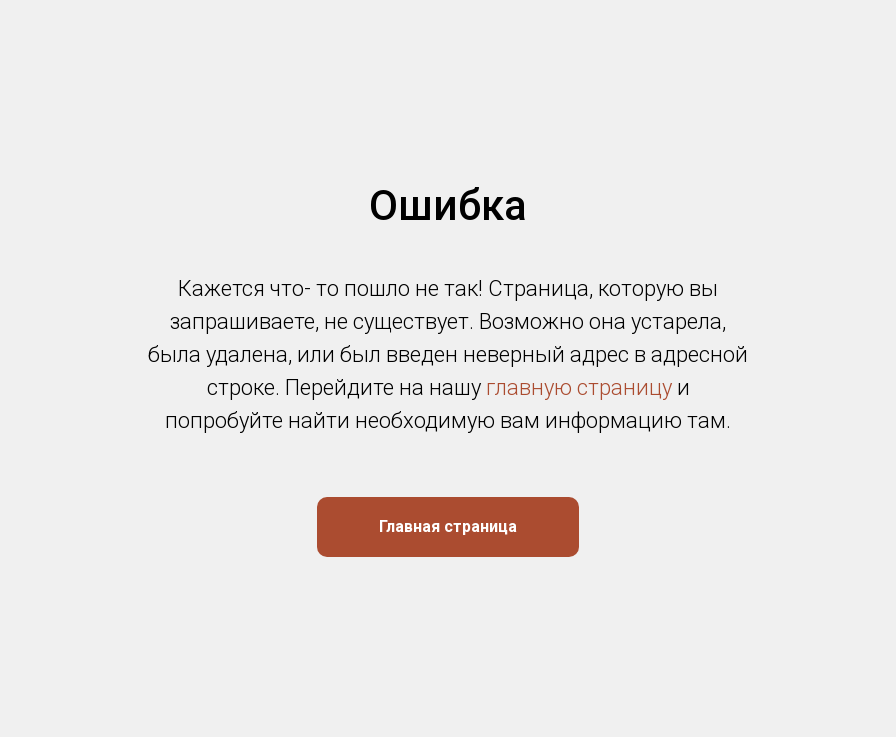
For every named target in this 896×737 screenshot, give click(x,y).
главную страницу (579, 387)
